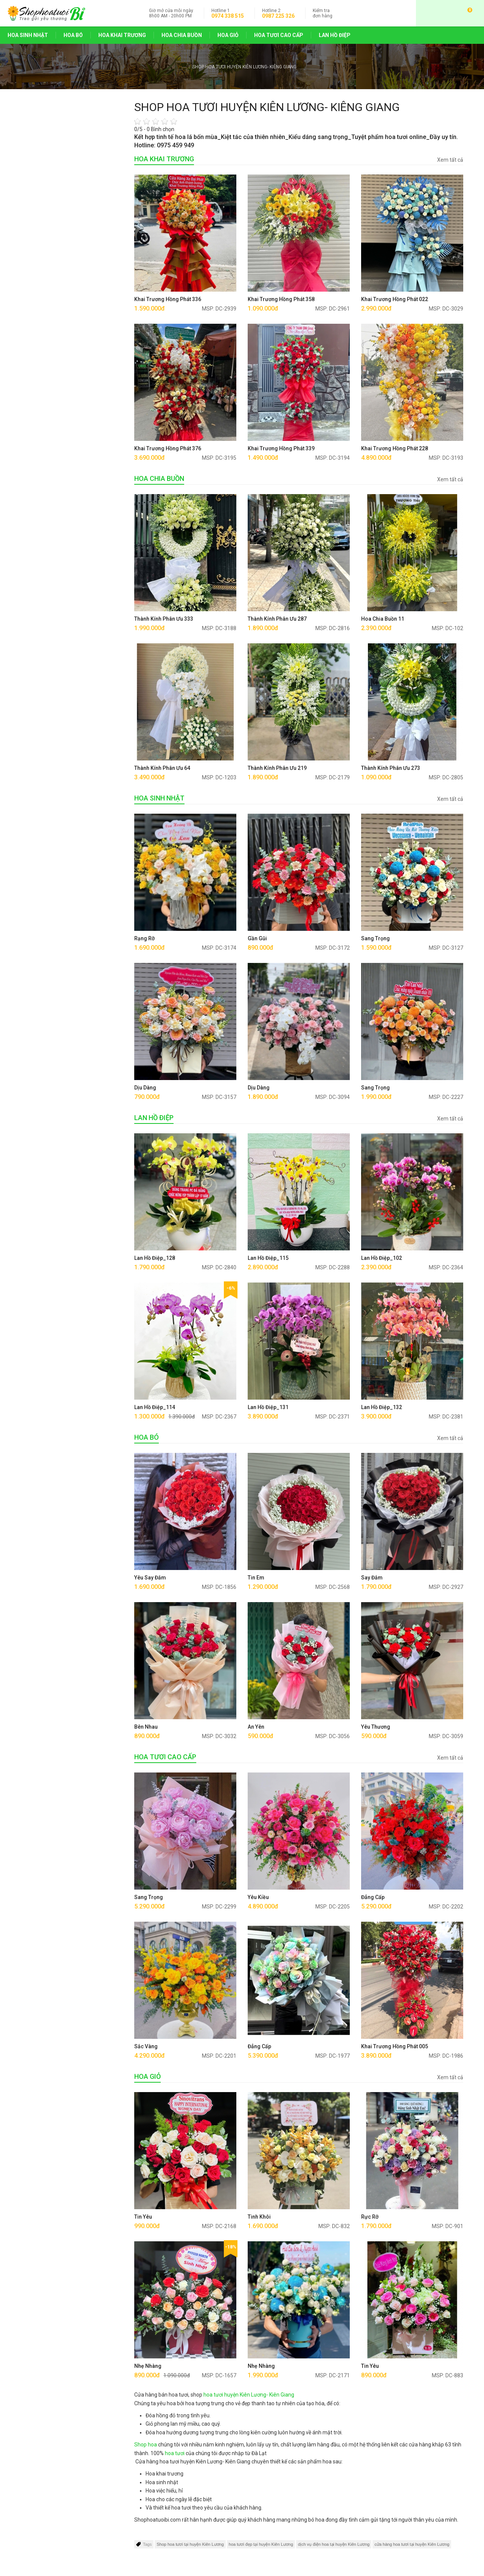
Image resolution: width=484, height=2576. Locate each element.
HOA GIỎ (228, 35)
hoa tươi (175, 2453)
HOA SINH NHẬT (28, 35)
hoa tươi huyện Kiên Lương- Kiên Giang (248, 2395)
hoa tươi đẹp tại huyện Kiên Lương (261, 2544)
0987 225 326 (278, 16)
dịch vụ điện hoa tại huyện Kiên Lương (333, 2544)
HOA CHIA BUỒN (181, 35)
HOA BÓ (73, 35)
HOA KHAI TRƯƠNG (122, 35)
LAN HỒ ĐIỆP (335, 35)
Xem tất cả (450, 160)
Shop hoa (145, 2445)
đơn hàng (322, 13)
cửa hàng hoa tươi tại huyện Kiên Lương (411, 2544)
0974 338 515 (227, 16)
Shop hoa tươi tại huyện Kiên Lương (190, 2544)
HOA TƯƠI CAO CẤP (278, 35)
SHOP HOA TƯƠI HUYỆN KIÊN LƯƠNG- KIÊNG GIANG (244, 67)
